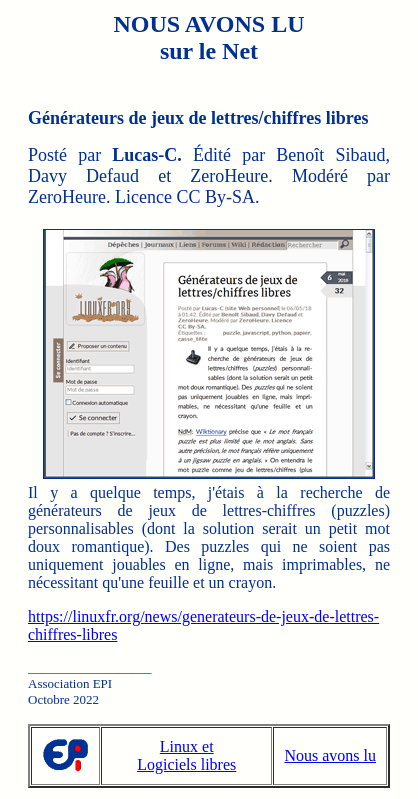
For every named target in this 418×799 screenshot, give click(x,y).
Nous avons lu (330, 755)
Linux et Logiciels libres (186, 755)
